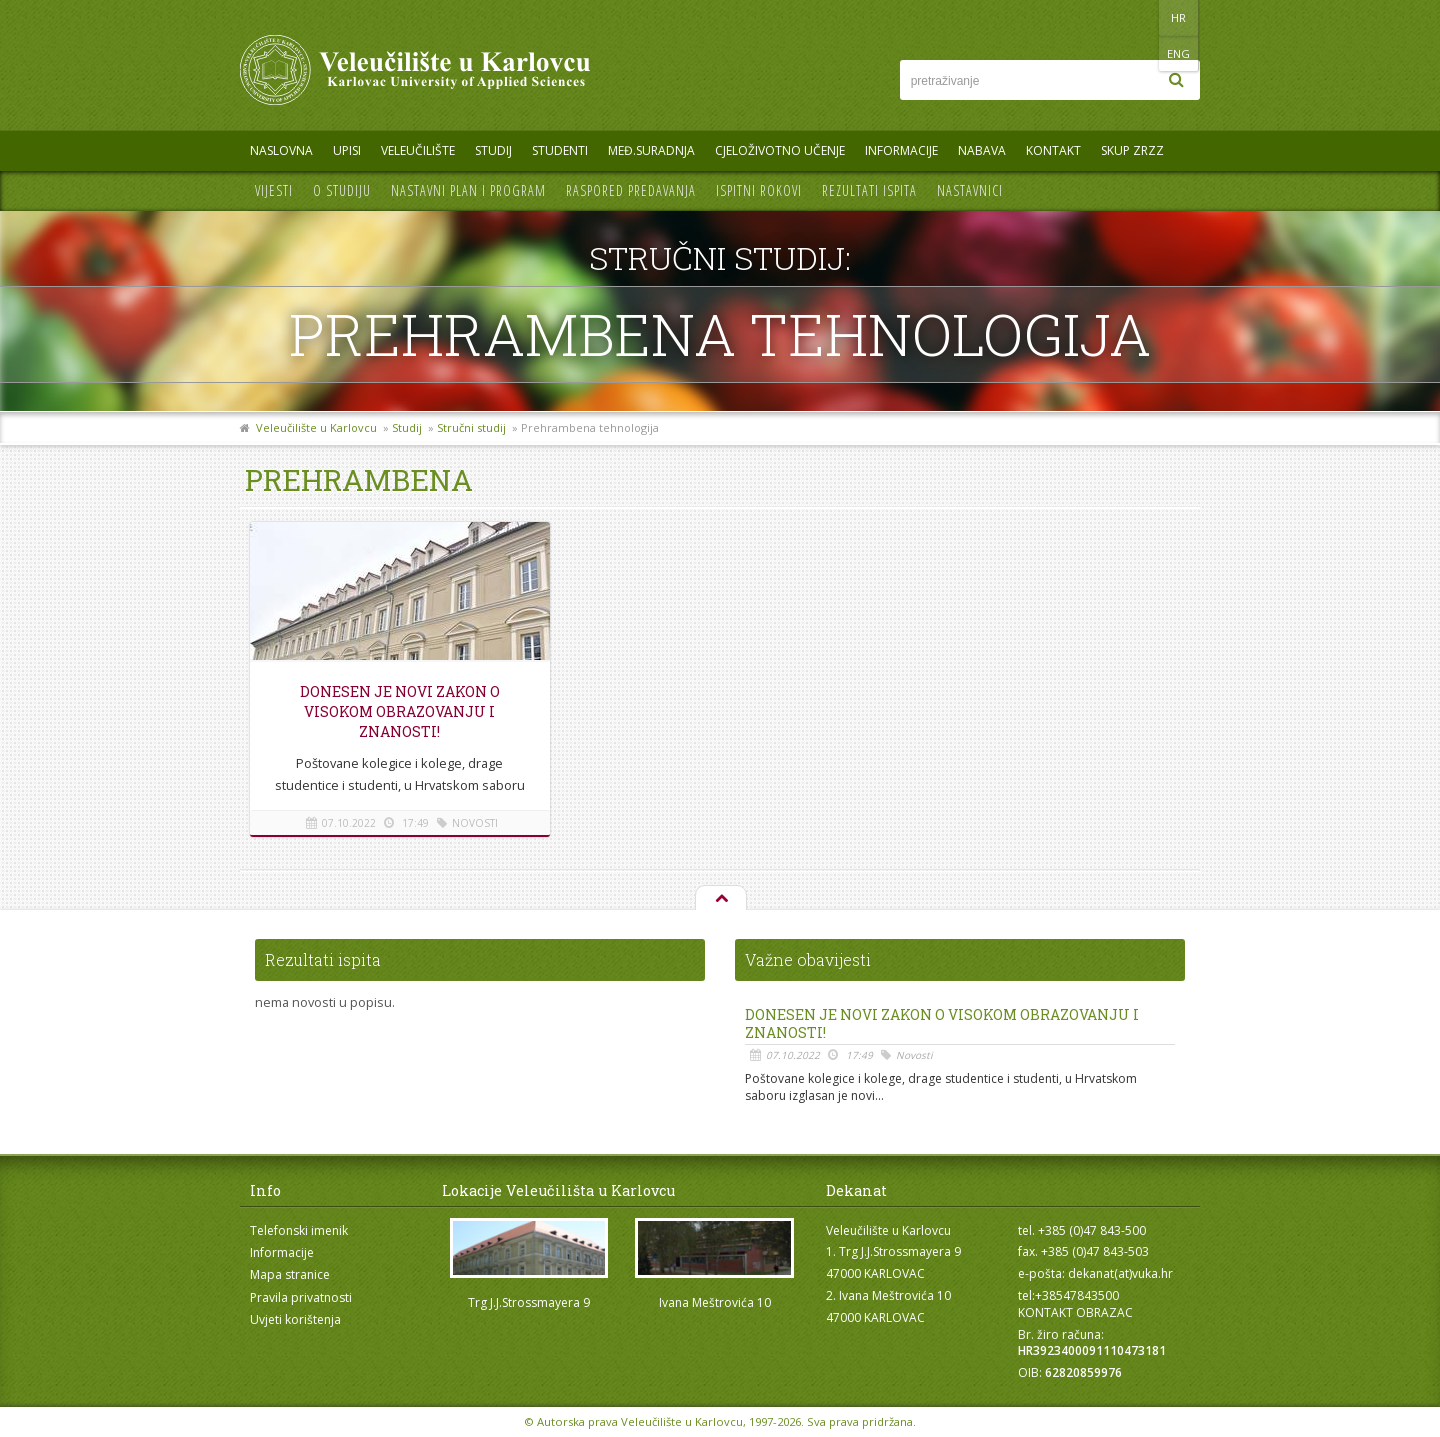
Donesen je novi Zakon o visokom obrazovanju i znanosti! (400, 711)
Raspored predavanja (631, 190)
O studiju (342, 190)
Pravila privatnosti (301, 1297)
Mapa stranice (290, 1274)
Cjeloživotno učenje (780, 150)
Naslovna (281, 150)
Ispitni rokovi (759, 190)
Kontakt (1053, 150)
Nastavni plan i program (468, 190)
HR (1138, 17)
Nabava (982, 150)
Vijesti (274, 190)
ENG (1179, 17)
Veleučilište (418, 150)
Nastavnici (970, 190)
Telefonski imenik (299, 1230)
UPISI (347, 150)
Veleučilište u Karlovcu (316, 427)
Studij (493, 150)
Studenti (560, 150)
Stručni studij (471, 427)
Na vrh (720, 899)
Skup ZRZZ (1132, 150)
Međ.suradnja (651, 150)
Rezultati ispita (869, 190)
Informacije (901, 150)
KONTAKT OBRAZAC (1075, 1312)
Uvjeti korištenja (295, 1319)
